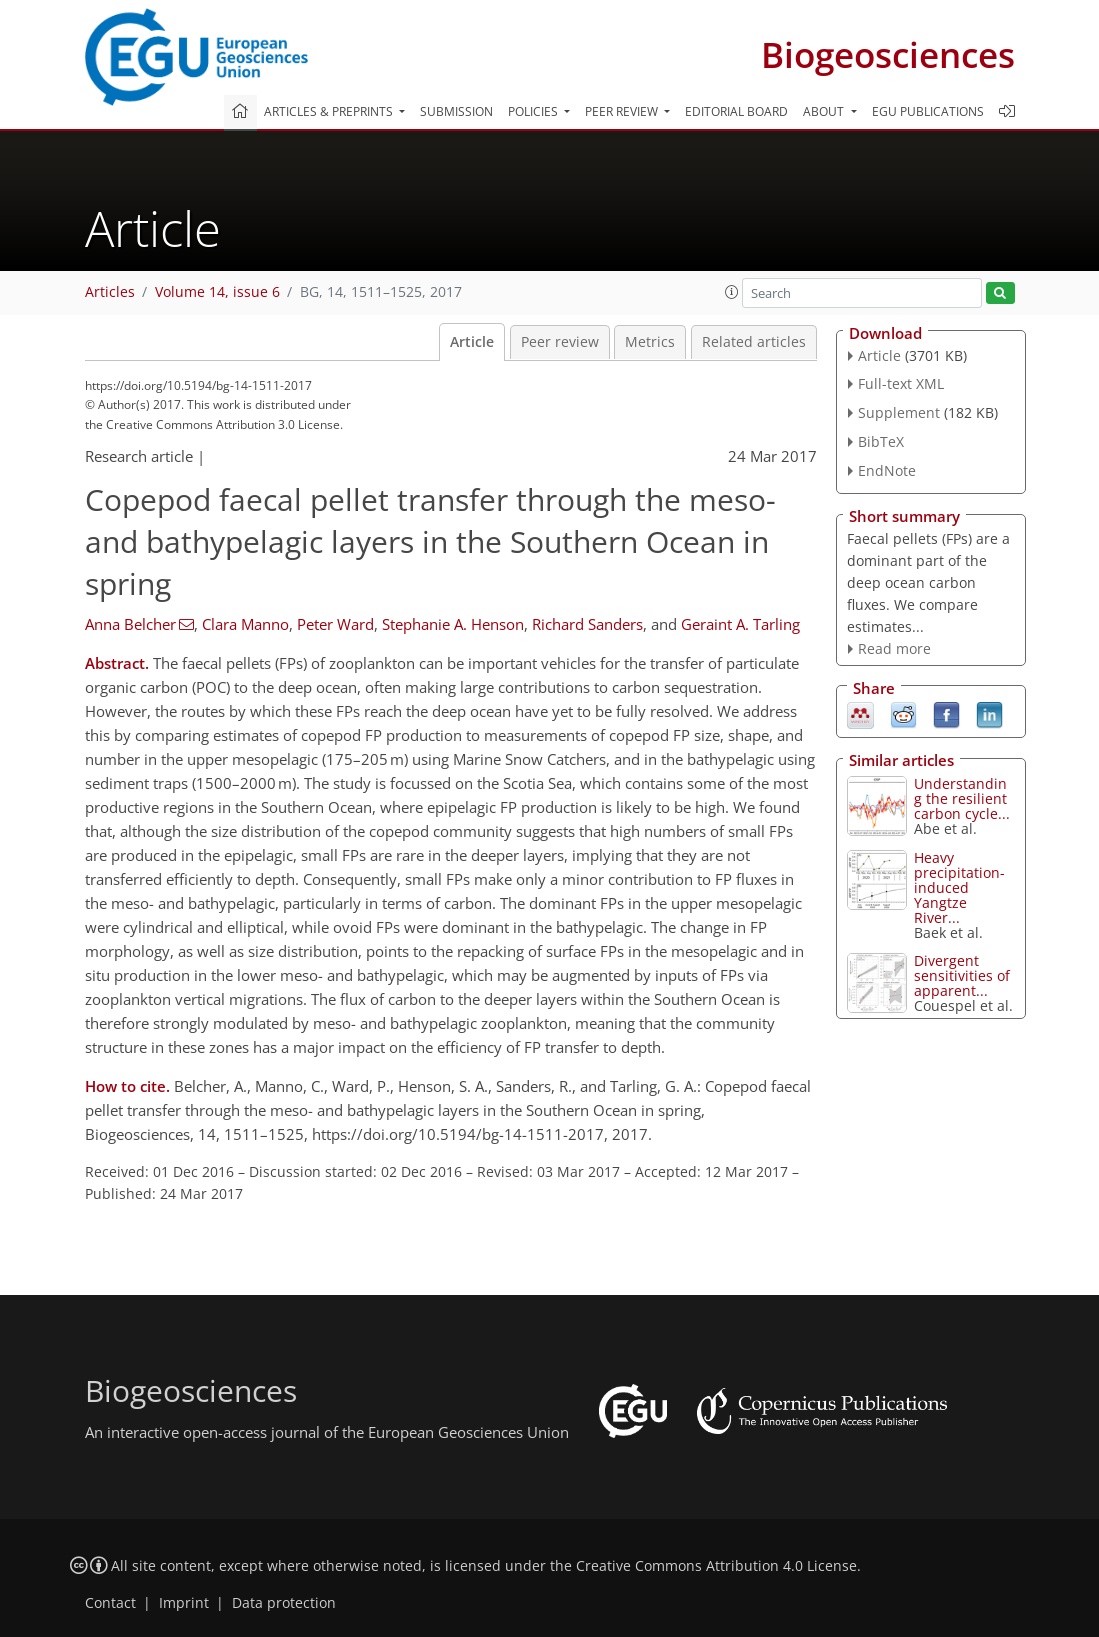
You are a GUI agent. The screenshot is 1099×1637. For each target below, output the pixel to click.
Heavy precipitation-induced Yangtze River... (959, 887)
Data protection (284, 1603)
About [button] (825, 111)
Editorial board (736, 111)
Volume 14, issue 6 (217, 292)
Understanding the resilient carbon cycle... (962, 798)
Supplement (899, 412)
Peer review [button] (623, 111)
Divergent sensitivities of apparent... (962, 975)
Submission (456, 111)
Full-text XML (901, 383)
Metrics (650, 342)
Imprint (184, 1603)
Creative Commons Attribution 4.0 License (716, 1566)
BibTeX (881, 441)
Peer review (560, 342)
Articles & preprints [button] (330, 111)
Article (472, 342)
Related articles (754, 342)
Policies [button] (534, 111)
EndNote (887, 470)
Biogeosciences (888, 54)
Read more (894, 648)
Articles (110, 292)
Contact (110, 1603)
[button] (732, 292)
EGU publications (928, 111)
